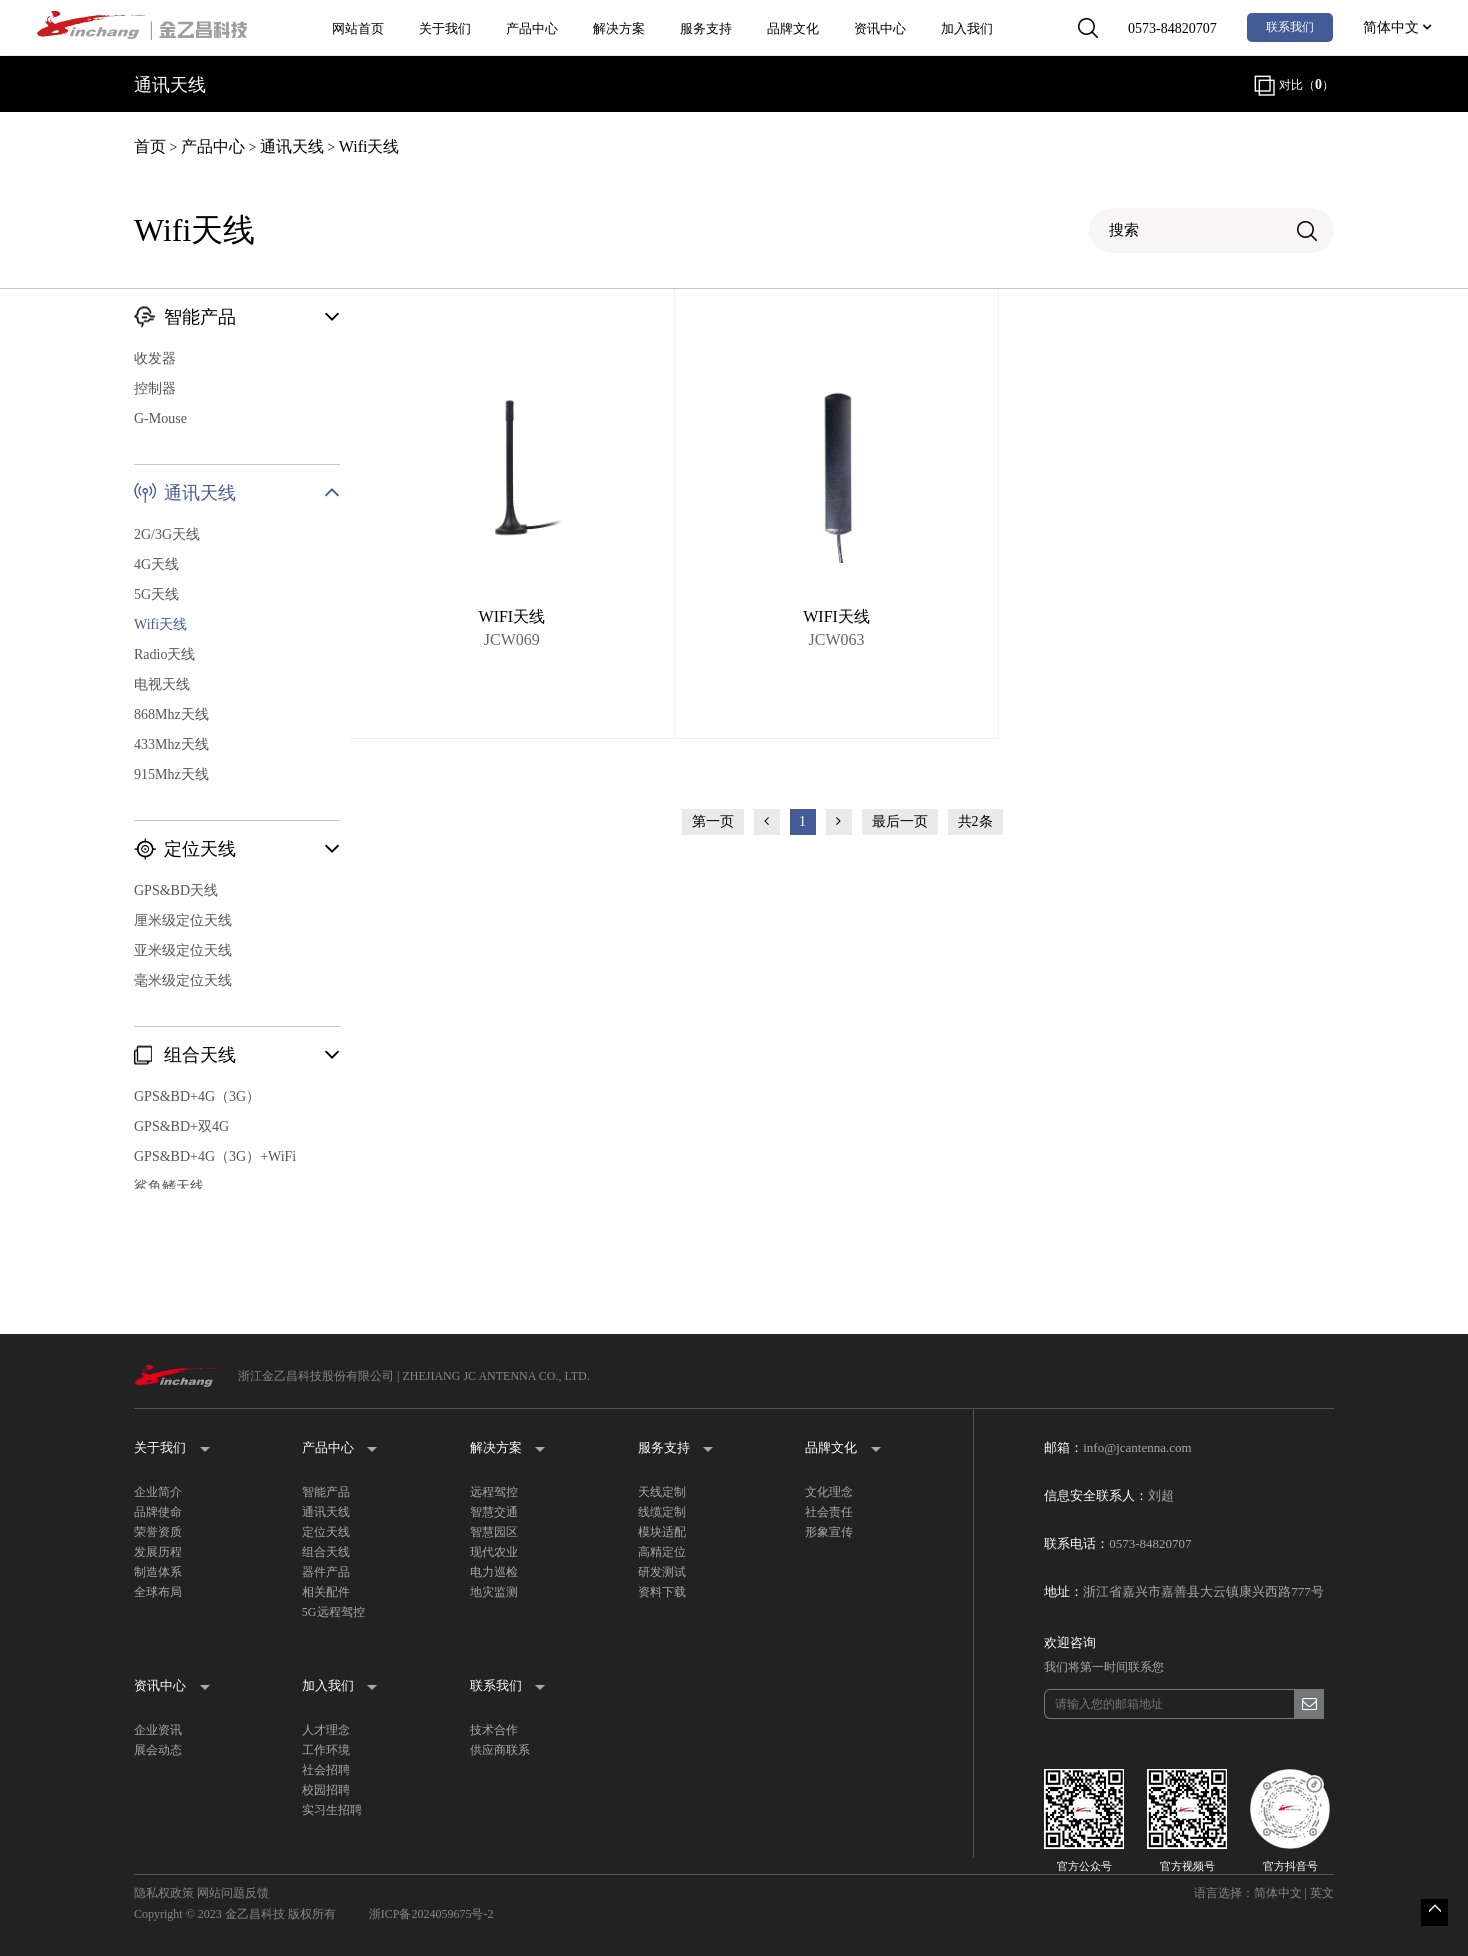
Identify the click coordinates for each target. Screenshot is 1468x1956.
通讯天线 (292, 146)
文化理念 (829, 1492)
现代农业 (494, 1552)
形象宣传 (829, 1532)
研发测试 (662, 1572)
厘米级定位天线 (183, 920)
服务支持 (706, 28)
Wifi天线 (369, 146)
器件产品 (326, 1572)
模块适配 (662, 1532)
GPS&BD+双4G (181, 1126)
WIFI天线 (512, 616)
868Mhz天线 (171, 714)
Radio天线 (164, 654)
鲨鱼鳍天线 (169, 1186)
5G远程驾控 (333, 1612)
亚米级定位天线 (183, 950)
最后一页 (900, 821)
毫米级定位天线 (183, 980)
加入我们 (967, 28)
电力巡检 (494, 1572)
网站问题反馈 (233, 1893)
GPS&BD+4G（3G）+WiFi (215, 1156)
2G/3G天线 (167, 534)
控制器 (155, 388)
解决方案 (619, 28)
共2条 (975, 821)
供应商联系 (500, 1750)
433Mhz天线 (171, 744)
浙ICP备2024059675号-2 (431, 1914)
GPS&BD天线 (176, 890)
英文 (1322, 1893)
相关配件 (326, 1592)
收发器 (155, 358)
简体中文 (1397, 27)
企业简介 (158, 1492)
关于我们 (445, 28)
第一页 (713, 821)
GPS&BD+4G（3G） (197, 1096)
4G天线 (156, 564)
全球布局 (158, 1592)
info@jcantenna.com (1137, 1447)
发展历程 (158, 1552)
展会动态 (158, 1750)
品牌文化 (793, 28)
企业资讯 (158, 1730)
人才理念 (326, 1730)
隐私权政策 (164, 1893)
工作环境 (326, 1750)
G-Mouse (160, 418)
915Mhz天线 (171, 774)
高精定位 (662, 1552)
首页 (150, 146)
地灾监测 (494, 1592)
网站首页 (358, 28)
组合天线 (326, 1552)
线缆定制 (662, 1512)
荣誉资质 (158, 1532)
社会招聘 (326, 1770)
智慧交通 (494, 1512)
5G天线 (156, 594)
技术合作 (494, 1730)
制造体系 (158, 1572)
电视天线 (162, 684)
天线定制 (662, 1492)
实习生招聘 (332, 1810)
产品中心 (532, 28)
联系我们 (1290, 27)
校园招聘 (326, 1790)
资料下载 (662, 1592)
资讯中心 (880, 28)
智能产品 (326, 1492)
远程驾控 (494, 1492)
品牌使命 (158, 1512)
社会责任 (829, 1512)
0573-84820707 (1172, 28)
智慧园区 (494, 1532)
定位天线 (326, 1532)
